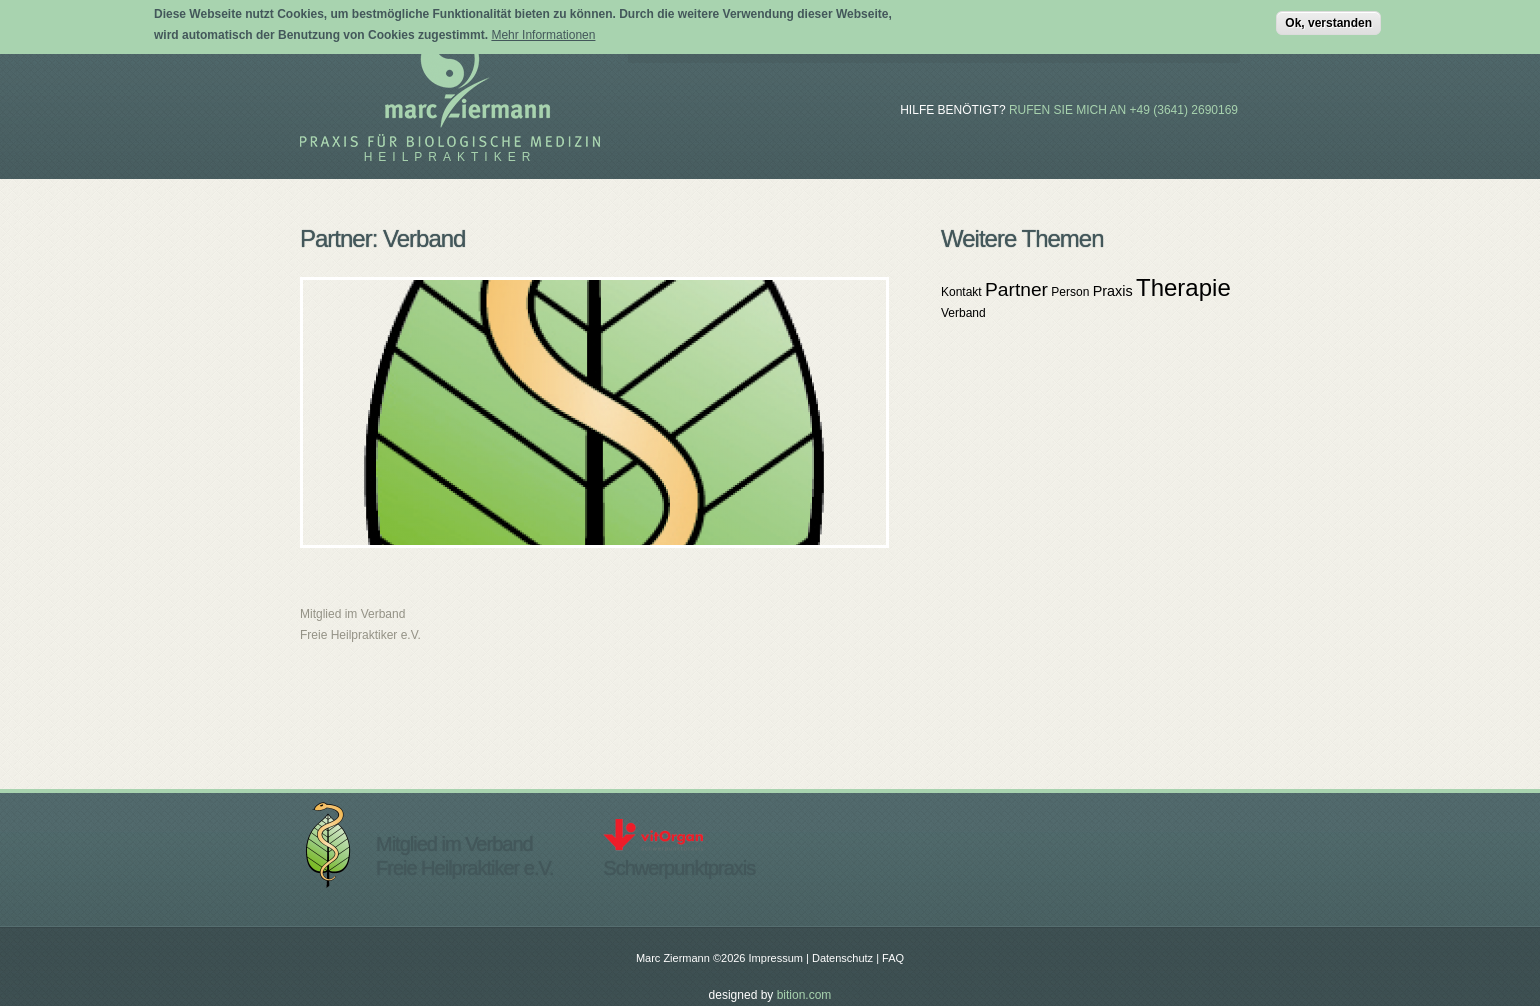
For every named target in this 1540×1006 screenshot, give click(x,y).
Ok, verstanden (1328, 20)
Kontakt (961, 292)
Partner (1016, 289)
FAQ (893, 958)
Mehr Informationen (543, 32)
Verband (963, 313)
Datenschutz (842, 958)
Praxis (1113, 291)
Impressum (776, 958)
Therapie (1183, 287)
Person (1070, 292)
